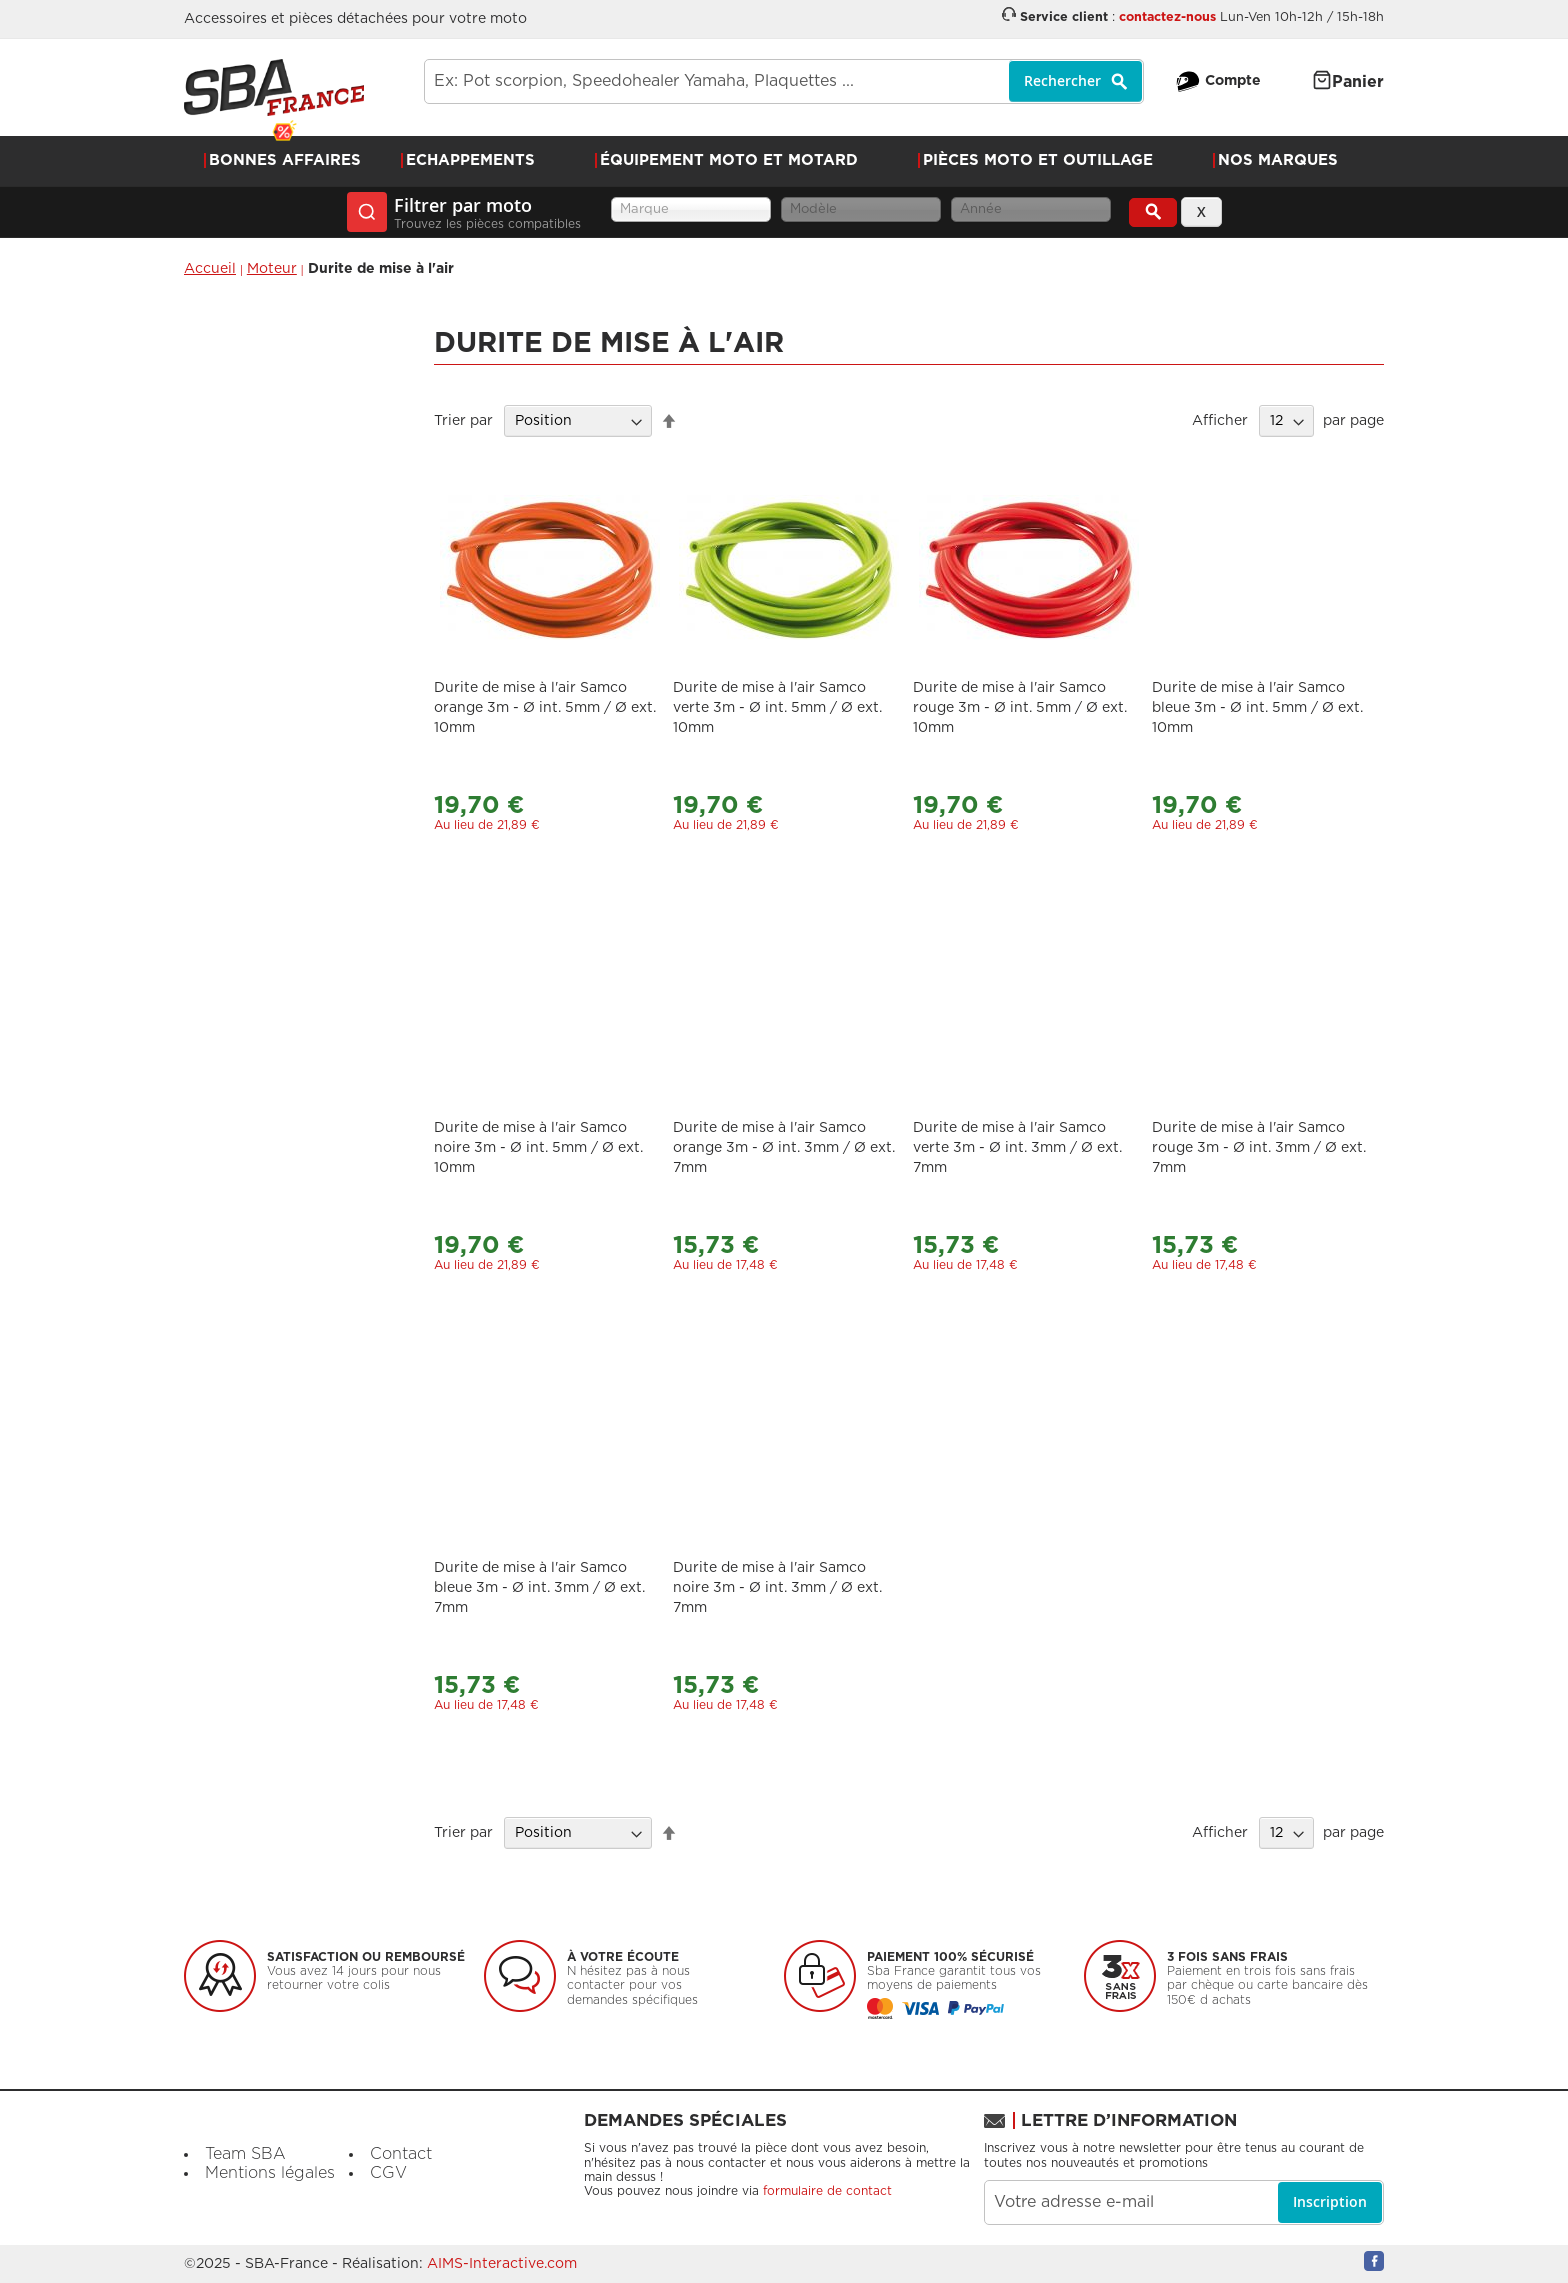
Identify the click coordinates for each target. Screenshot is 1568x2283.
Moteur (272, 269)
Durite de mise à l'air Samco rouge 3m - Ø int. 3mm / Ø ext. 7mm (1259, 1148)
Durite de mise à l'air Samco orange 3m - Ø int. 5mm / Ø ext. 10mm (545, 708)
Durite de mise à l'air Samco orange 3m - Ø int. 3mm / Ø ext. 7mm (784, 1148)
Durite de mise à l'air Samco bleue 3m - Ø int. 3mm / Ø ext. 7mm (539, 1588)
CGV (388, 2173)
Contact (401, 2154)
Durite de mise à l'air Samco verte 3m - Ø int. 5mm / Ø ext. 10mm (777, 708)
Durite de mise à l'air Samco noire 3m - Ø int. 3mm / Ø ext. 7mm (777, 1588)
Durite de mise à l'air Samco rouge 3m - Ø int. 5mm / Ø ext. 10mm (1020, 708)
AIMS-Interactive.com (502, 2264)
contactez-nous (1167, 17)
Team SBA (245, 2154)
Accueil (210, 269)
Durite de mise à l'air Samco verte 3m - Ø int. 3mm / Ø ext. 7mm (1017, 1148)
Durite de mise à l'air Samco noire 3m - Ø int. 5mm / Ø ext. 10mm (538, 1148)
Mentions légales (270, 2173)
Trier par (463, 421)
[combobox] (784, 81)
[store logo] (274, 87)
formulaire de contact (827, 2191)
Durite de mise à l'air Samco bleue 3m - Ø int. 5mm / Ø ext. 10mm (1257, 708)
